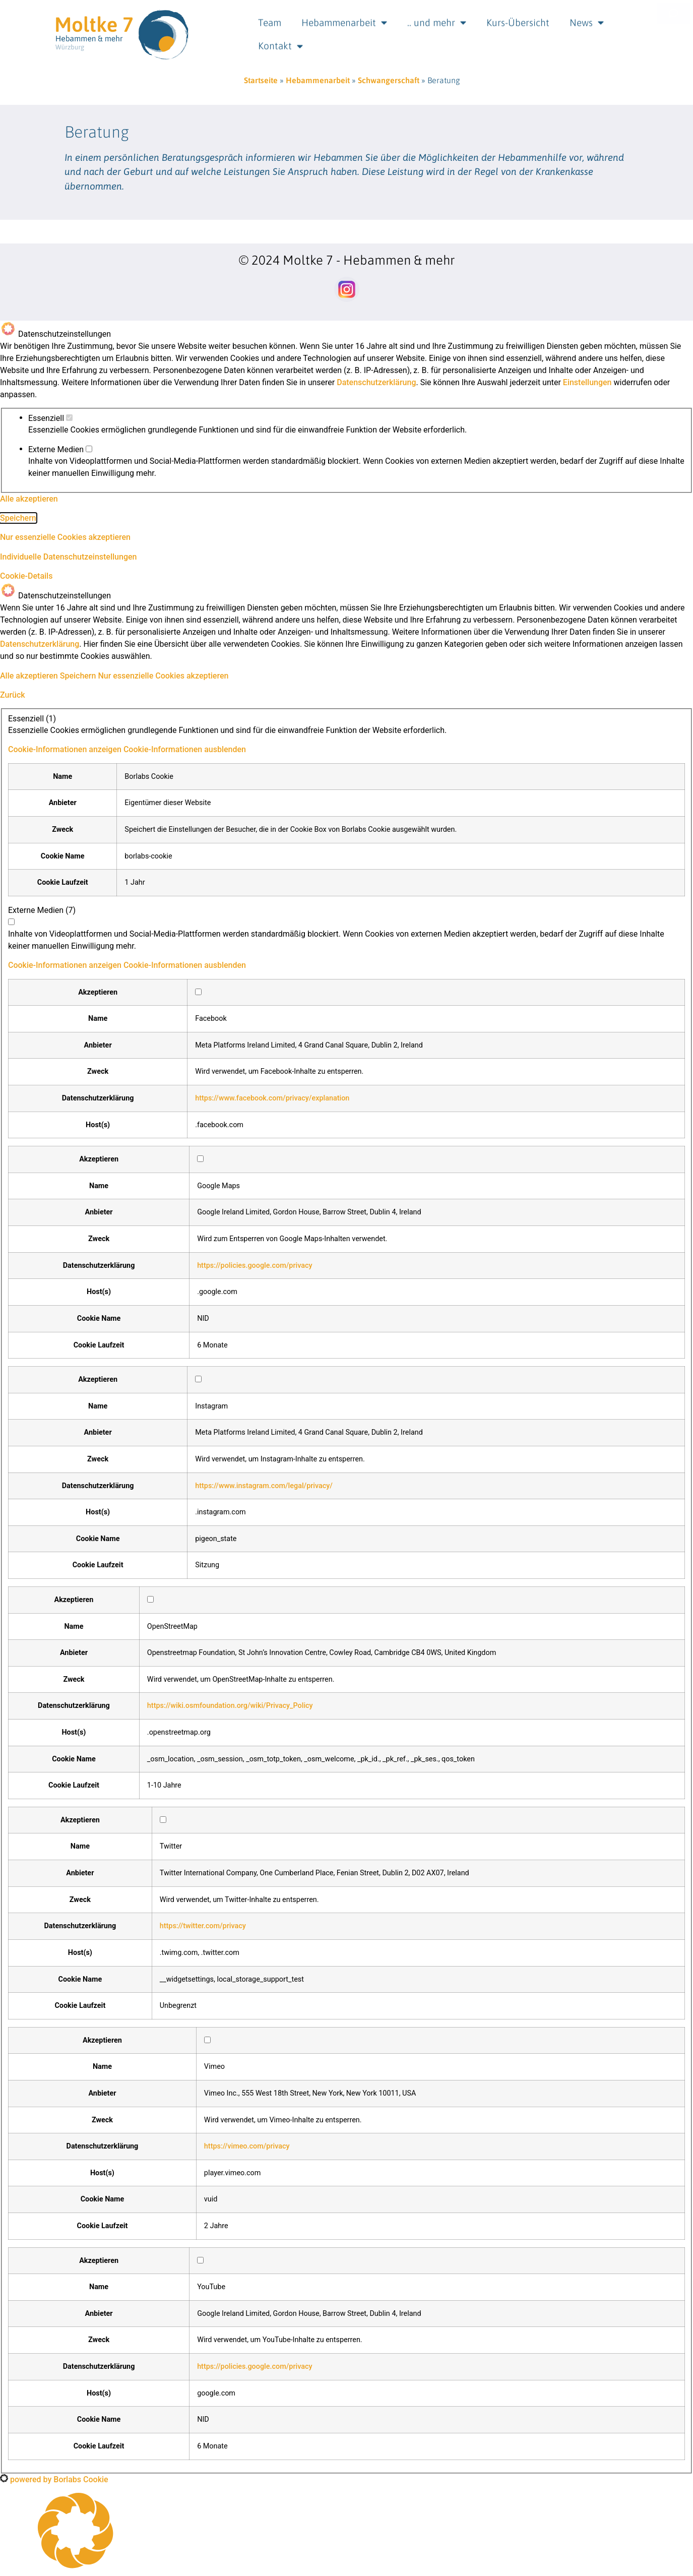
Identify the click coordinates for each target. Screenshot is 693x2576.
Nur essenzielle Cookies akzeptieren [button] (65, 537)
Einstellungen (587, 382)
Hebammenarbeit (344, 18)
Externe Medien (60, 450)
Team (269, 18)
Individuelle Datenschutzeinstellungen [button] (68, 557)
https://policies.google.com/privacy (254, 1265)
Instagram (211, 1406)
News (587, 18)
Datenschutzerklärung (376, 382)
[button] (127, 749)
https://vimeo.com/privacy (247, 2146)
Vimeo (214, 2066)
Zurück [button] (12, 695)
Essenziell (50, 418)
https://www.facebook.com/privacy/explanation (272, 1098)
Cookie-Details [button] (26, 576)
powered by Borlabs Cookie (54, 2479)
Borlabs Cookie (148, 776)
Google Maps (218, 1186)
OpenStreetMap (172, 1626)
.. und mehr (436, 18)
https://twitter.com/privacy (203, 1926)
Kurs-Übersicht (517, 18)
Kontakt (280, 41)
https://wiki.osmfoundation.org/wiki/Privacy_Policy (230, 1705)
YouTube (211, 2287)
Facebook (211, 1018)
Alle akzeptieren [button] (29, 499)
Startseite (261, 80)
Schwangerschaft (388, 80)
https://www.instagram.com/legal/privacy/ (264, 1486)
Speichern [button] (18, 518)
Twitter (171, 1846)
